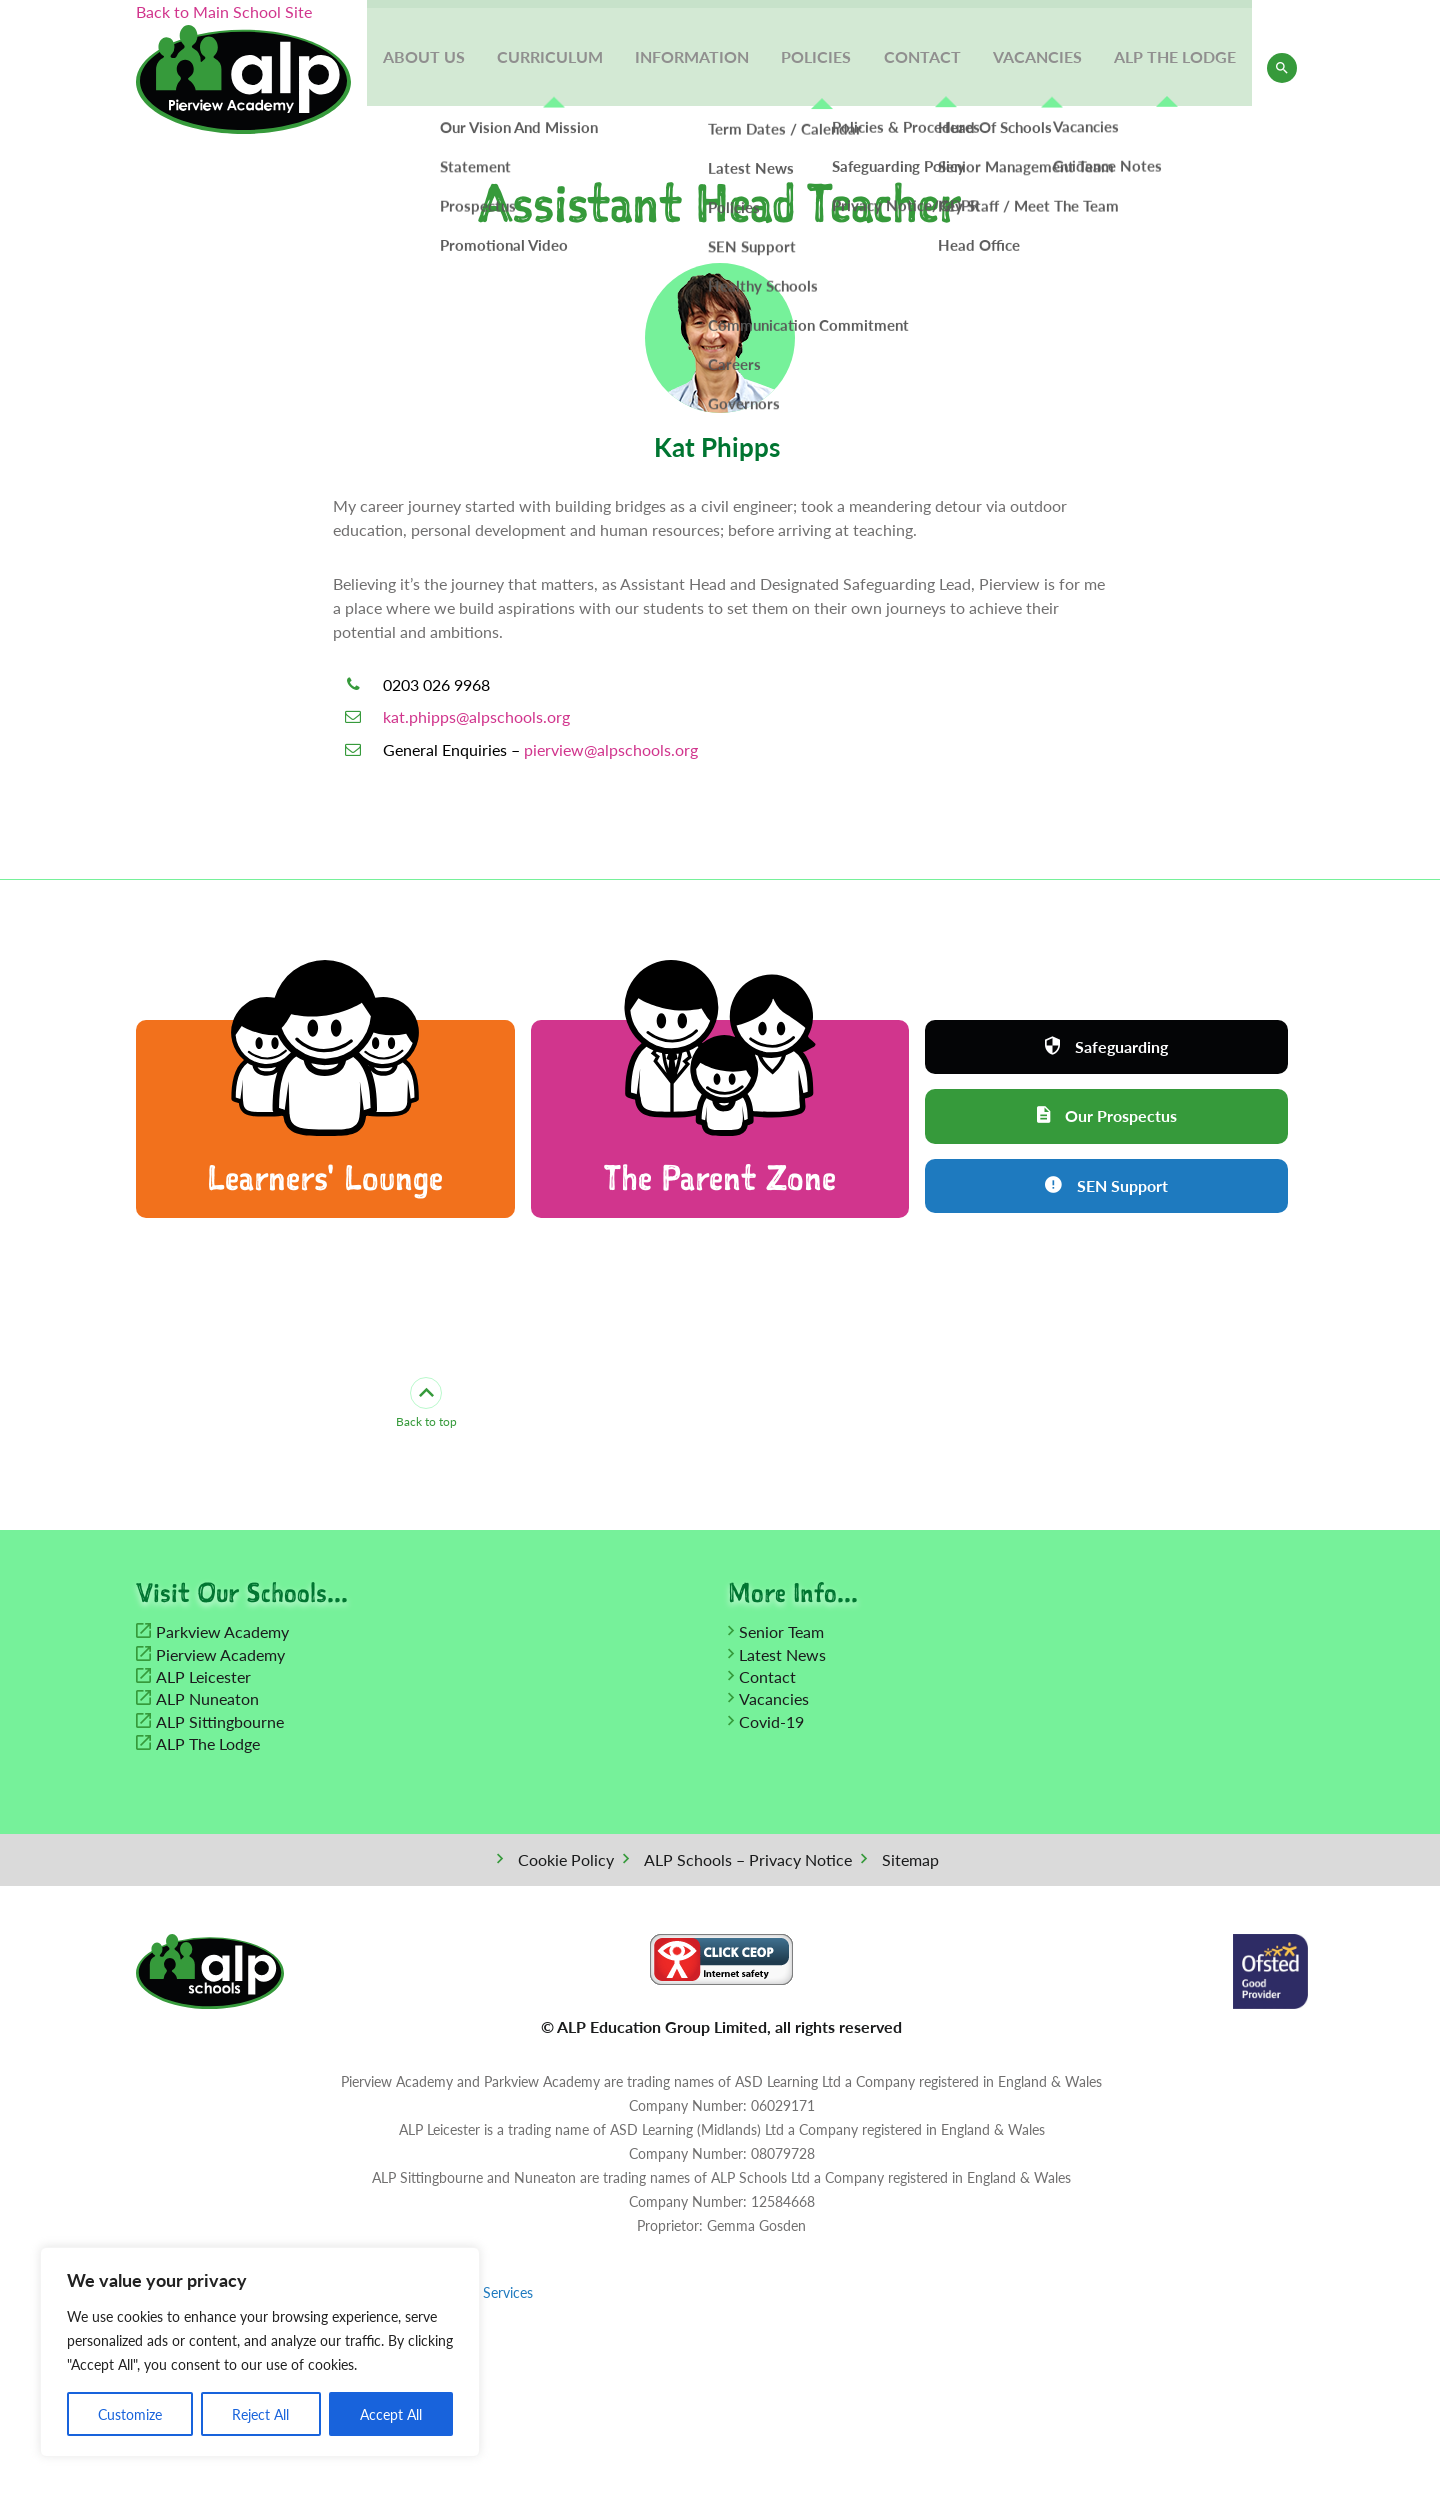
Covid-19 (771, 1721)
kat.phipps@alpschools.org (476, 716)
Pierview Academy (220, 1654)
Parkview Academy (222, 1632)
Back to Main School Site (224, 11)
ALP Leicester (203, 1676)
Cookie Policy (566, 1859)
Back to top (426, 1404)
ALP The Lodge (1176, 67)
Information (702, 67)
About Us (438, 67)
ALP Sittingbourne (220, 1721)
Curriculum (562, 67)
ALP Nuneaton (207, 1699)
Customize (130, 2414)
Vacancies (1040, 67)
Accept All (391, 2414)
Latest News (782, 1654)
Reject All (260, 2414)
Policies (824, 67)
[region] (260, 2352)
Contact (927, 67)
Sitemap (910, 1859)
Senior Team (781, 1632)
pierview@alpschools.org (611, 749)
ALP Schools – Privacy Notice (748, 1859)
